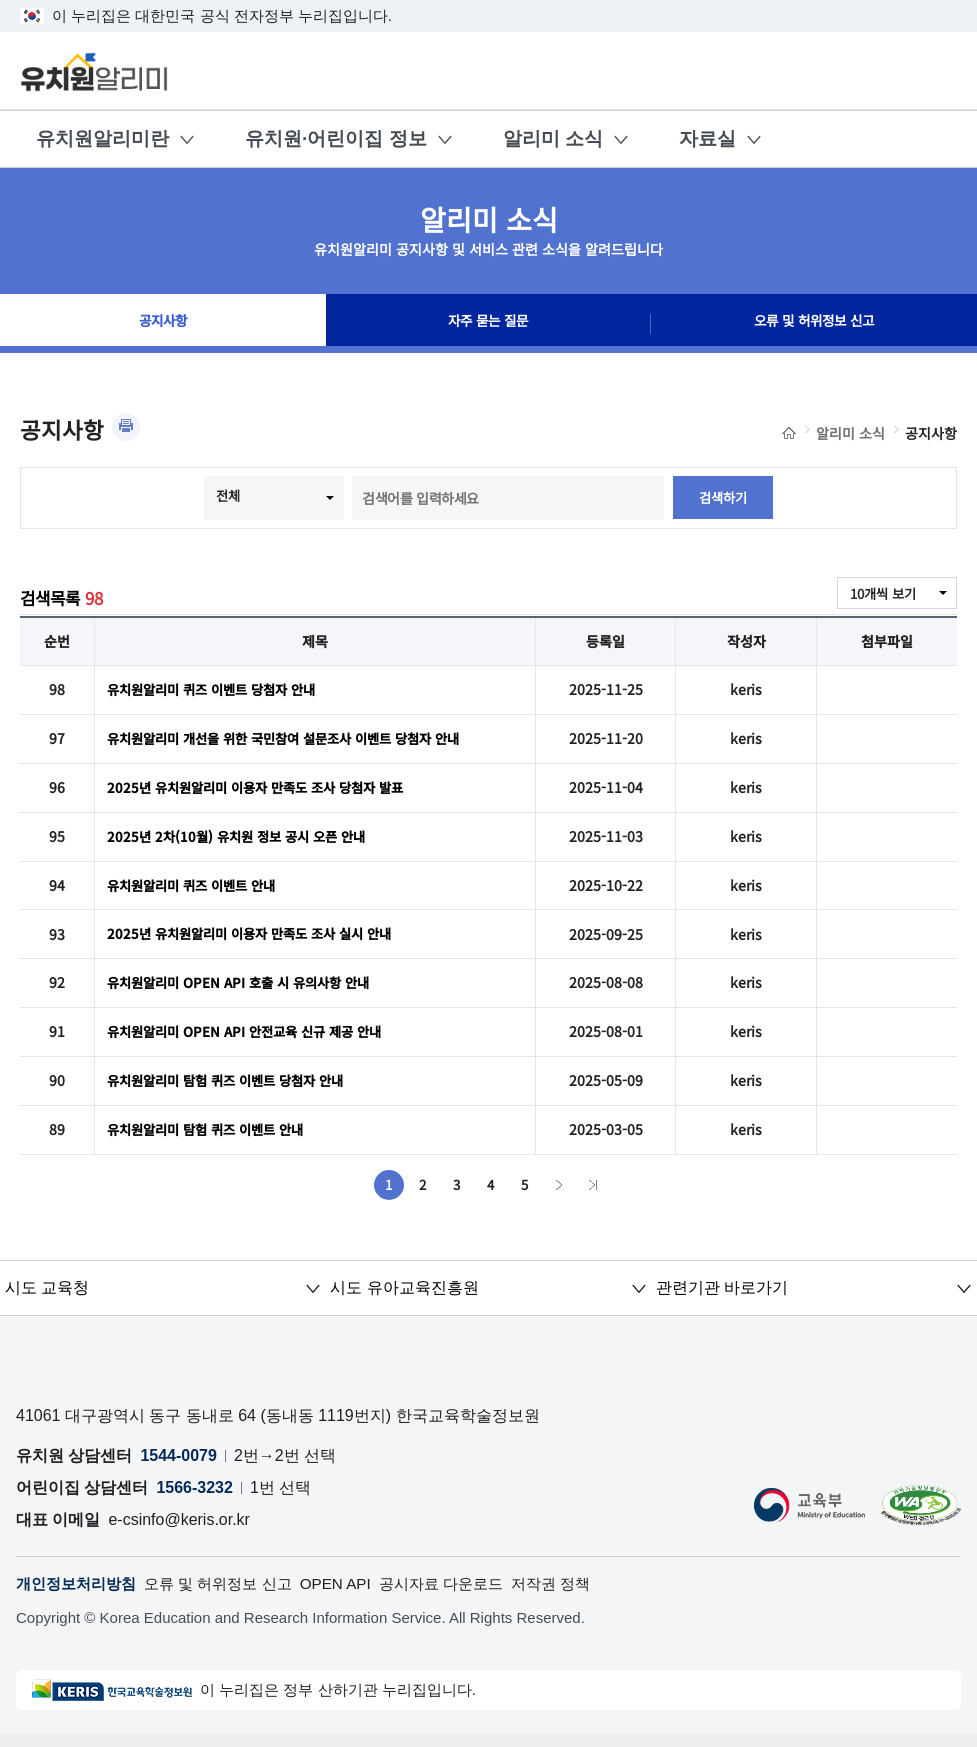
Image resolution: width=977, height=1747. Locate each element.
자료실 (707, 138)
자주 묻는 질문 (488, 324)
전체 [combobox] (227, 496)
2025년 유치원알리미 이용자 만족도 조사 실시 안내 (258, 940)
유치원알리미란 (102, 138)
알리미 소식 (553, 138)
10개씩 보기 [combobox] (880, 594)
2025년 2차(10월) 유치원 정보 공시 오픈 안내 (243, 840)
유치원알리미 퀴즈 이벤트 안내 (197, 890)
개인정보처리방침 (80, 1595)
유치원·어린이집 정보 (336, 138)
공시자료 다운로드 (466, 1595)
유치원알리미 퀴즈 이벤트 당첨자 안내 (219, 690)
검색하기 (723, 498)
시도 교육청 (47, 1298)
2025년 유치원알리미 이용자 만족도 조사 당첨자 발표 (265, 790)
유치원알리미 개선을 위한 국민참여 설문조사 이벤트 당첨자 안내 (296, 740)
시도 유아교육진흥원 (404, 1298)
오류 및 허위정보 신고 (814, 324)
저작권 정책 (582, 1595)
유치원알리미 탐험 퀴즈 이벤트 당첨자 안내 (234, 1090)
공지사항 (163, 324)
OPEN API (354, 1595)
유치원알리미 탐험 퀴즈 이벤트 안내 (212, 1140)
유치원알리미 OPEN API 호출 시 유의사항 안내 (246, 990)
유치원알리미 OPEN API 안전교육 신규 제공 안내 (252, 1040)
